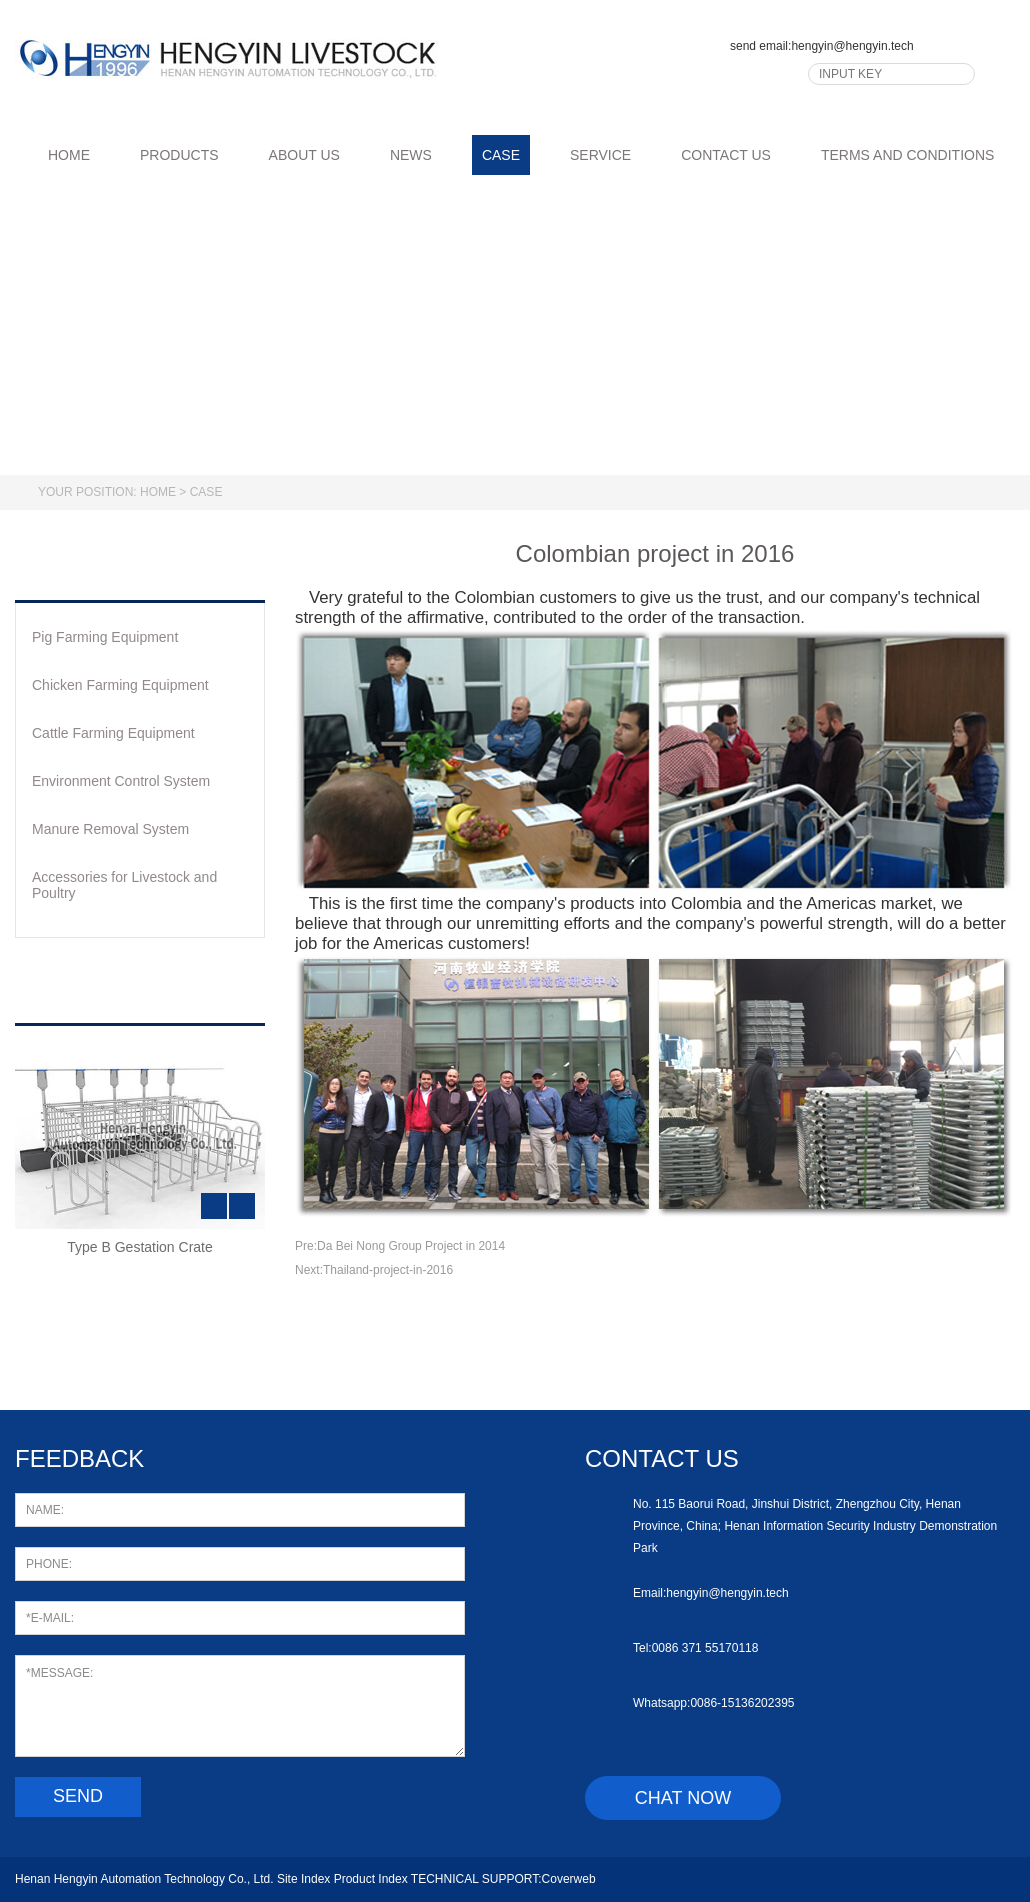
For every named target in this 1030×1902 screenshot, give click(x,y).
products (107, 569)
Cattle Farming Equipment (113, 733)
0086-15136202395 (742, 1703)
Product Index (371, 1879)
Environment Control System (121, 781)
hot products (136, 992)
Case (206, 492)
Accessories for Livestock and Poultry (124, 885)
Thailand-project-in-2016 (388, 1270)
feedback (79, 1458)
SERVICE (600, 155)
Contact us (662, 1458)
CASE (501, 155)
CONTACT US (726, 155)
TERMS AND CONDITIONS (907, 155)
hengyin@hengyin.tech (852, 46)
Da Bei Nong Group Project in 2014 (411, 1246)
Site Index (303, 1879)
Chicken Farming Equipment (120, 685)
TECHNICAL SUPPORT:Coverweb (503, 1879)
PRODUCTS (179, 155)
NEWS (411, 155)
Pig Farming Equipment (105, 637)
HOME (57, 155)
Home (158, 492)
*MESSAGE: (240, 1706)
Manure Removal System (110, 829)
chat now (683, 1798)
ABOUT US (304, 155)
